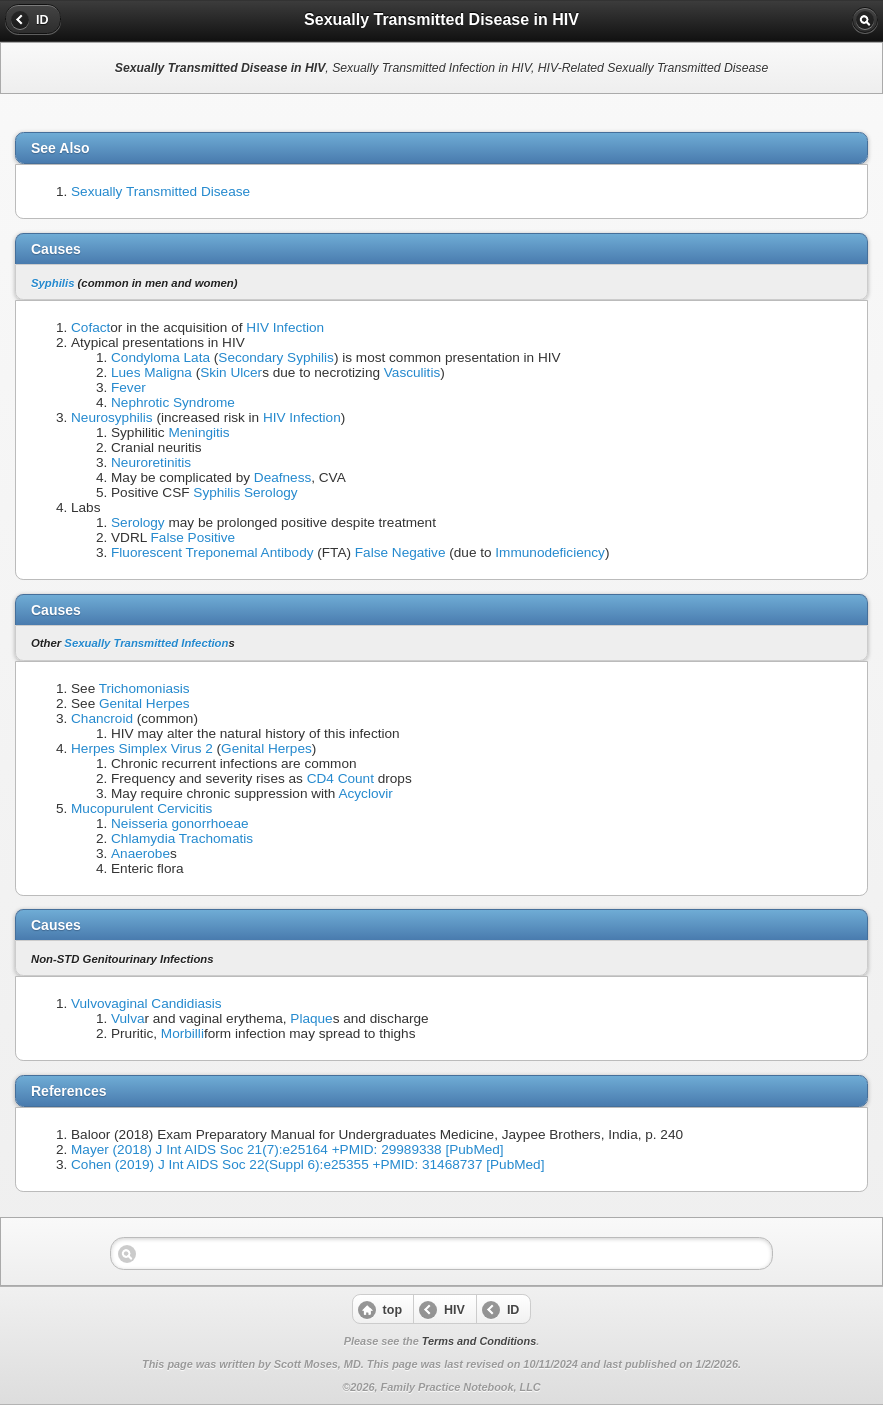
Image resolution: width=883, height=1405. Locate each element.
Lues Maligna (151, 372)
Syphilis (52, 283)
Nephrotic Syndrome (173, 402)
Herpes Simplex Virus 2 (142, 748)
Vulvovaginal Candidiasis (146, 1003)
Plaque (311, 1018)
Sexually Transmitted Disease (160, 191)
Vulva (128, 1018)
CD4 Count (340, 778)
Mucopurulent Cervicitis (141, 808)
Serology (138, 522)
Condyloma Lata (160, 357)
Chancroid (102, 718)
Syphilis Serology (245, 492)
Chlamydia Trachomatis (182, 838)
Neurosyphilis (112, 417)
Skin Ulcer (231, 372)
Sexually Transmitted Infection (146, 643)
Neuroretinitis (151, 462)
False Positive (193, 537)
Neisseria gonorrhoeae (180, 823)
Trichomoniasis (144, 688)
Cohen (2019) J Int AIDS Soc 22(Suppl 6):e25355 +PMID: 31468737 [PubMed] (307, 1164)
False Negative (400, 552)
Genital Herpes (144, 703)
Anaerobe (140, 853)
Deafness (282, 477)
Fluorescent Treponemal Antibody (212, 552)
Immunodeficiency (550, 552)
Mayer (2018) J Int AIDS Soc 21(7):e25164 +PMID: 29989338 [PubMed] (287, 1149)
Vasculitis (412, 372)
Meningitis (198, 432)
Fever (128, 387)
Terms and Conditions (479, 1341)
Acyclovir (365, 793)
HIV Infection (285, 327)
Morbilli (182, 1033)
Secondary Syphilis (276, 357)
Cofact (90, 327)
